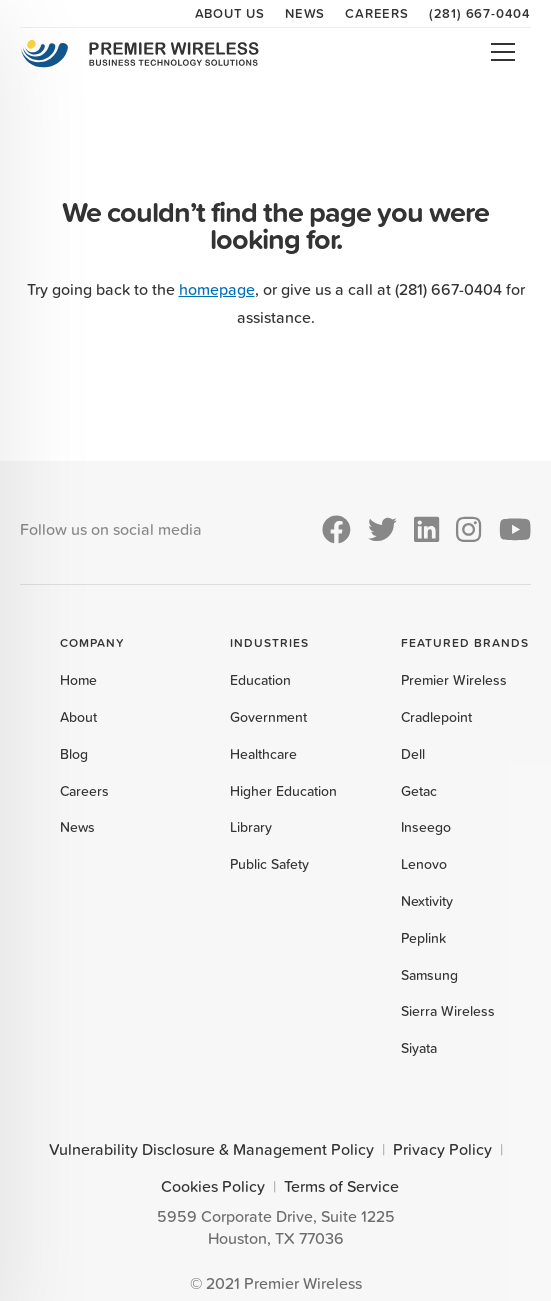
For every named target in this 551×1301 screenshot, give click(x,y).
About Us (230, 13)
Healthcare (263, 754)
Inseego (426, 827)
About (78, 717)
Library (251, 827)
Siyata (419, 1048)
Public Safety (269, 864)
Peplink (423, 938)
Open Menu (503, 52)
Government (268, 717)
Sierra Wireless (448, 1011)
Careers (377, 13)
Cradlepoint (436, 717)
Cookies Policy (213, 1186)
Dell (413, 754)
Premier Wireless (454, 680)
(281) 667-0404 (480, 13)
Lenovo (424, 864)
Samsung (429, 975)
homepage (217, 289)
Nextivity (427, 901)
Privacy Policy (442, 1149)
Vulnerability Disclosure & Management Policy (211, 1149)
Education (260, 680)
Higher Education (283, 791)
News (305, 13)
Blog (74, 754)
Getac (419, 791)
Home (78, 680)
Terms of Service (341, 1186)
